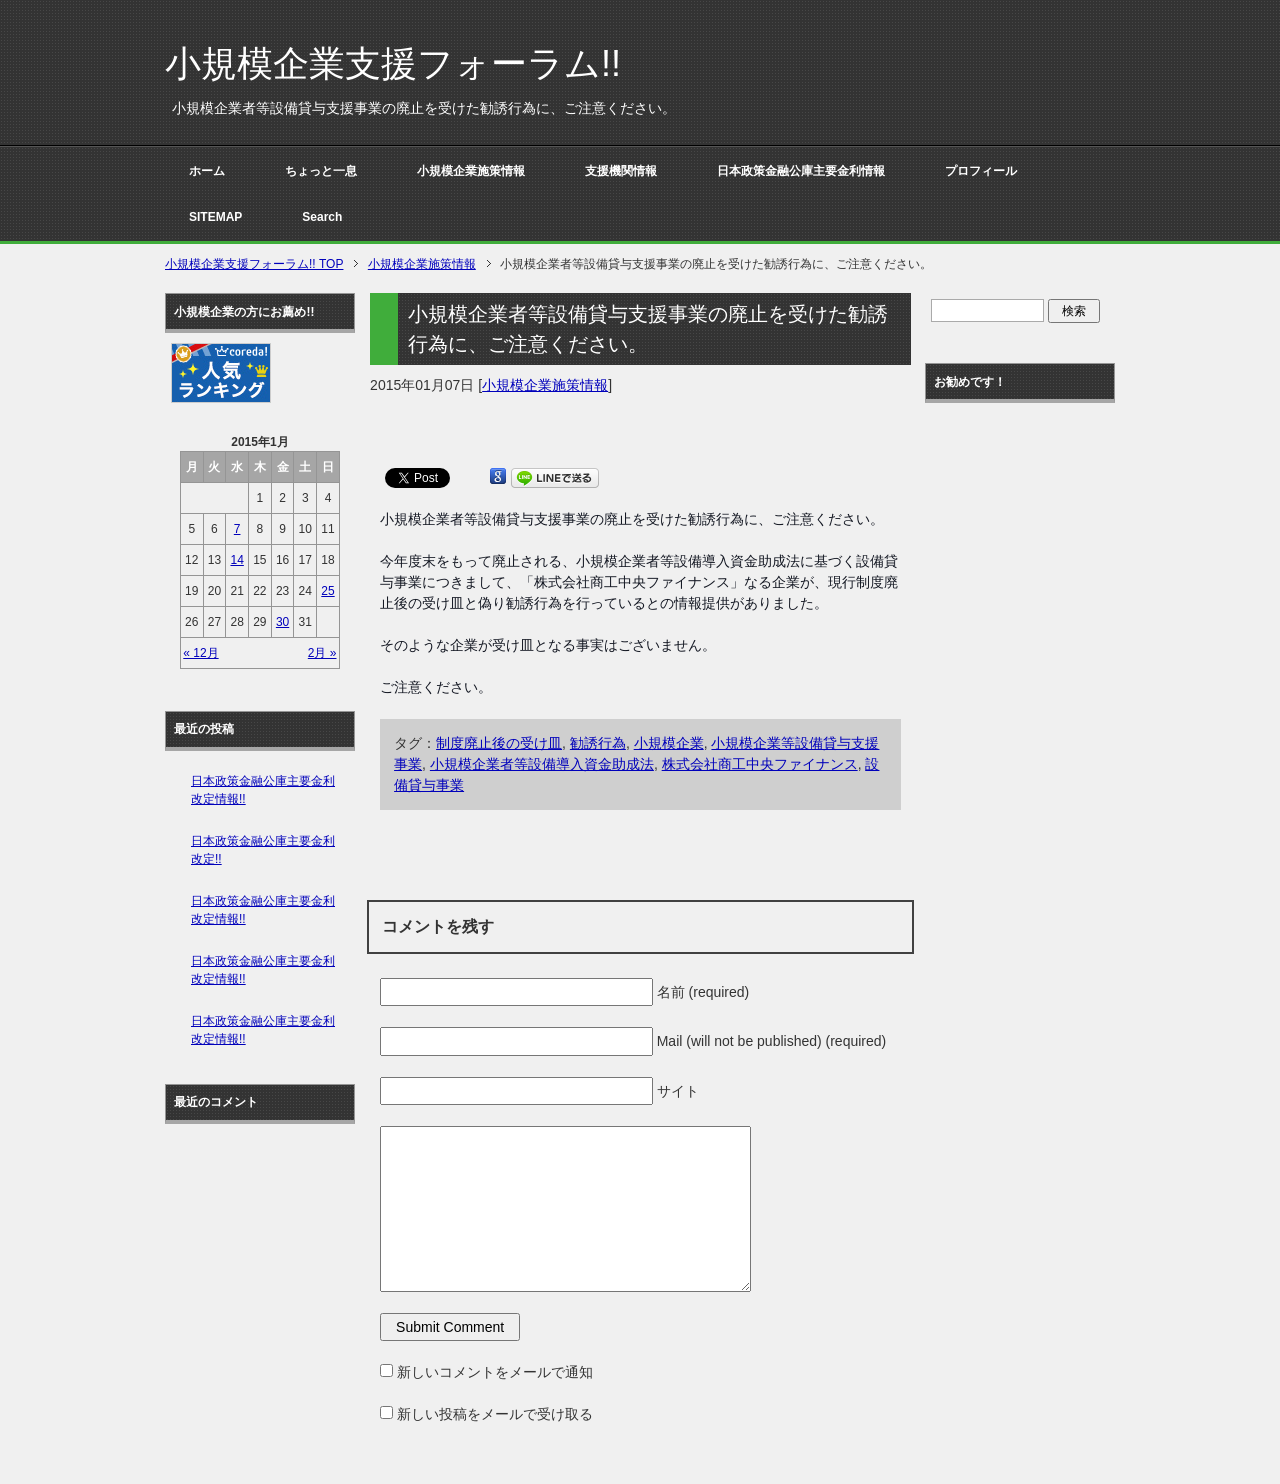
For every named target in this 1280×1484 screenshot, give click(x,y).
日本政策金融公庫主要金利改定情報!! (263, 790)
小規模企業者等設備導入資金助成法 (542, 764)
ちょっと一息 (321, 171)
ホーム (207, 171)
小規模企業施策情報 (471, 171)
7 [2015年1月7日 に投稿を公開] (237, 529)
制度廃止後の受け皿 (499, 743)
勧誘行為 (598, 743)
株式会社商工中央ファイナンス (760, 764)
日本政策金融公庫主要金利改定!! (263, 850)
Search (322, 217)
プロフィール (981, 171)
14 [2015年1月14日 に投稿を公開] (236, 560)
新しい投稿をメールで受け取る (495, 1414)
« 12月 (200, 653)
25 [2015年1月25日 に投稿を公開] (327, 591)
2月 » (322, 653)
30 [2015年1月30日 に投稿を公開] (282, 622)
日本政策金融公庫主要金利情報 (801, 171)
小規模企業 (669, 743)
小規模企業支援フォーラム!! (393, 63)
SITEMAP (215, 217)
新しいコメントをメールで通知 (495, 1372)
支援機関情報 (621, 171)
